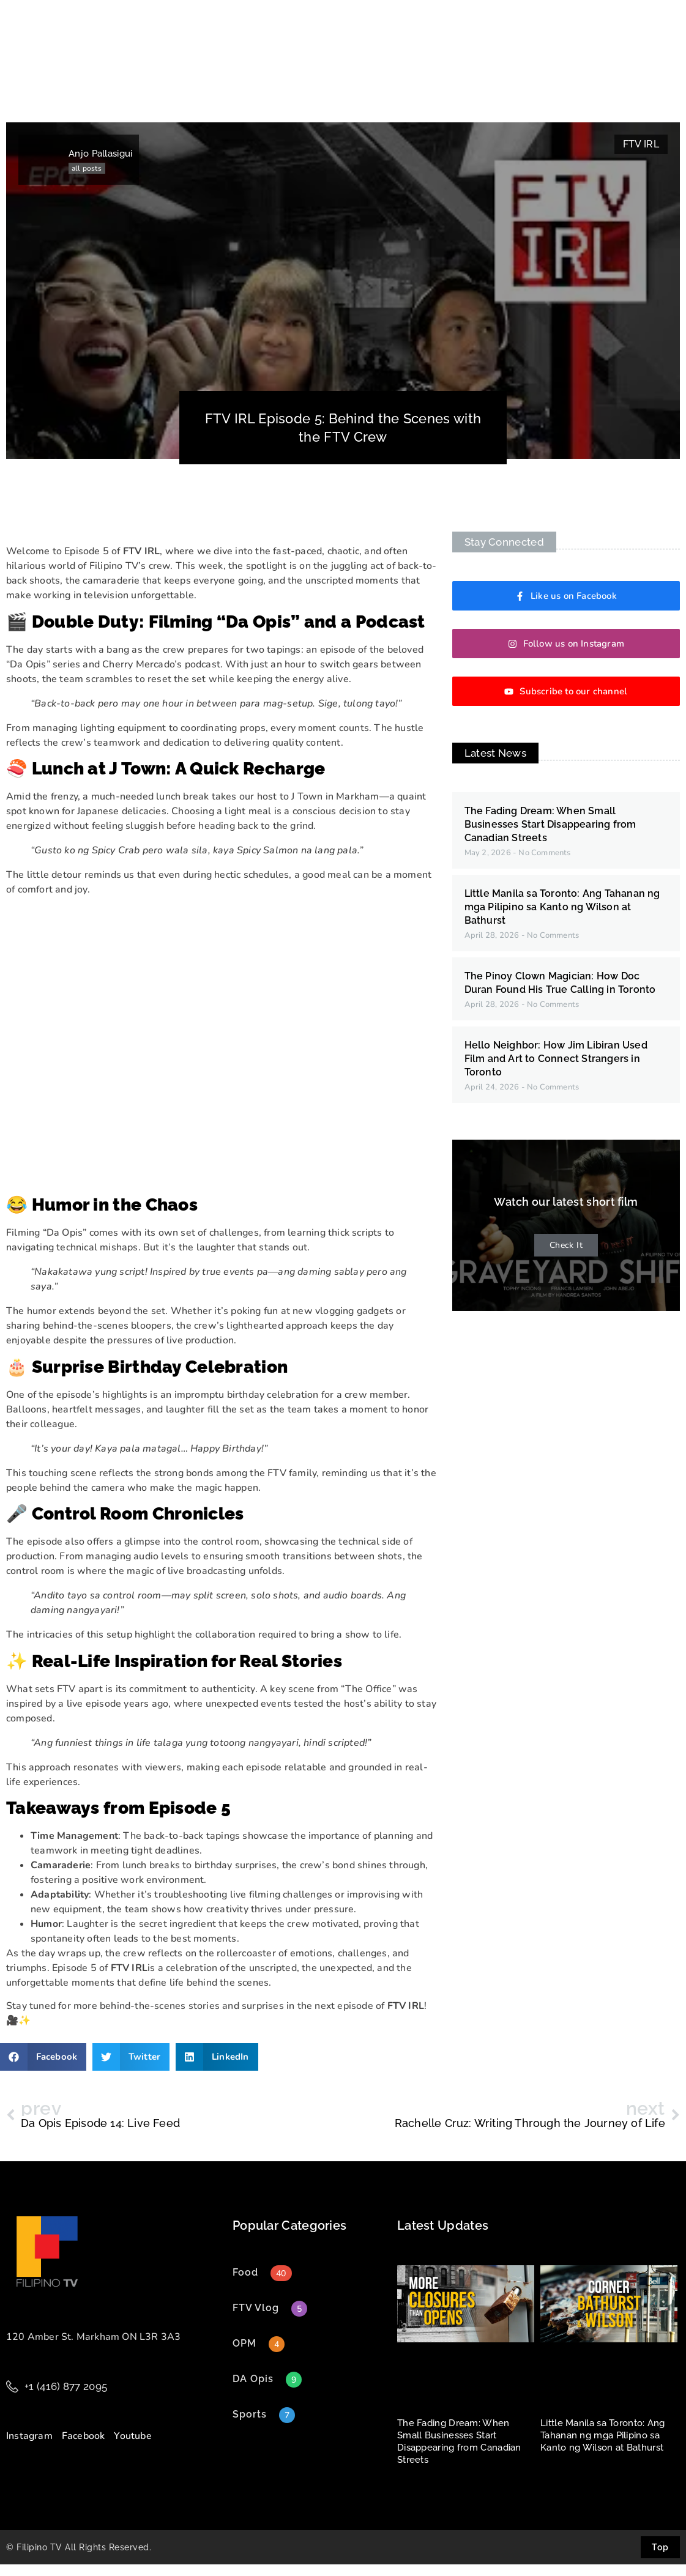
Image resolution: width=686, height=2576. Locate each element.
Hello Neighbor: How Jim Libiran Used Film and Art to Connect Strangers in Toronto (555, 1070)
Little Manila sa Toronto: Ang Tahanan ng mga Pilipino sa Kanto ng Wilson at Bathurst (562, 918)
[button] (43, 2068)
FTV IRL (641, 156)
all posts (87, 180)
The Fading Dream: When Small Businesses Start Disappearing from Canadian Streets (550, 836)
